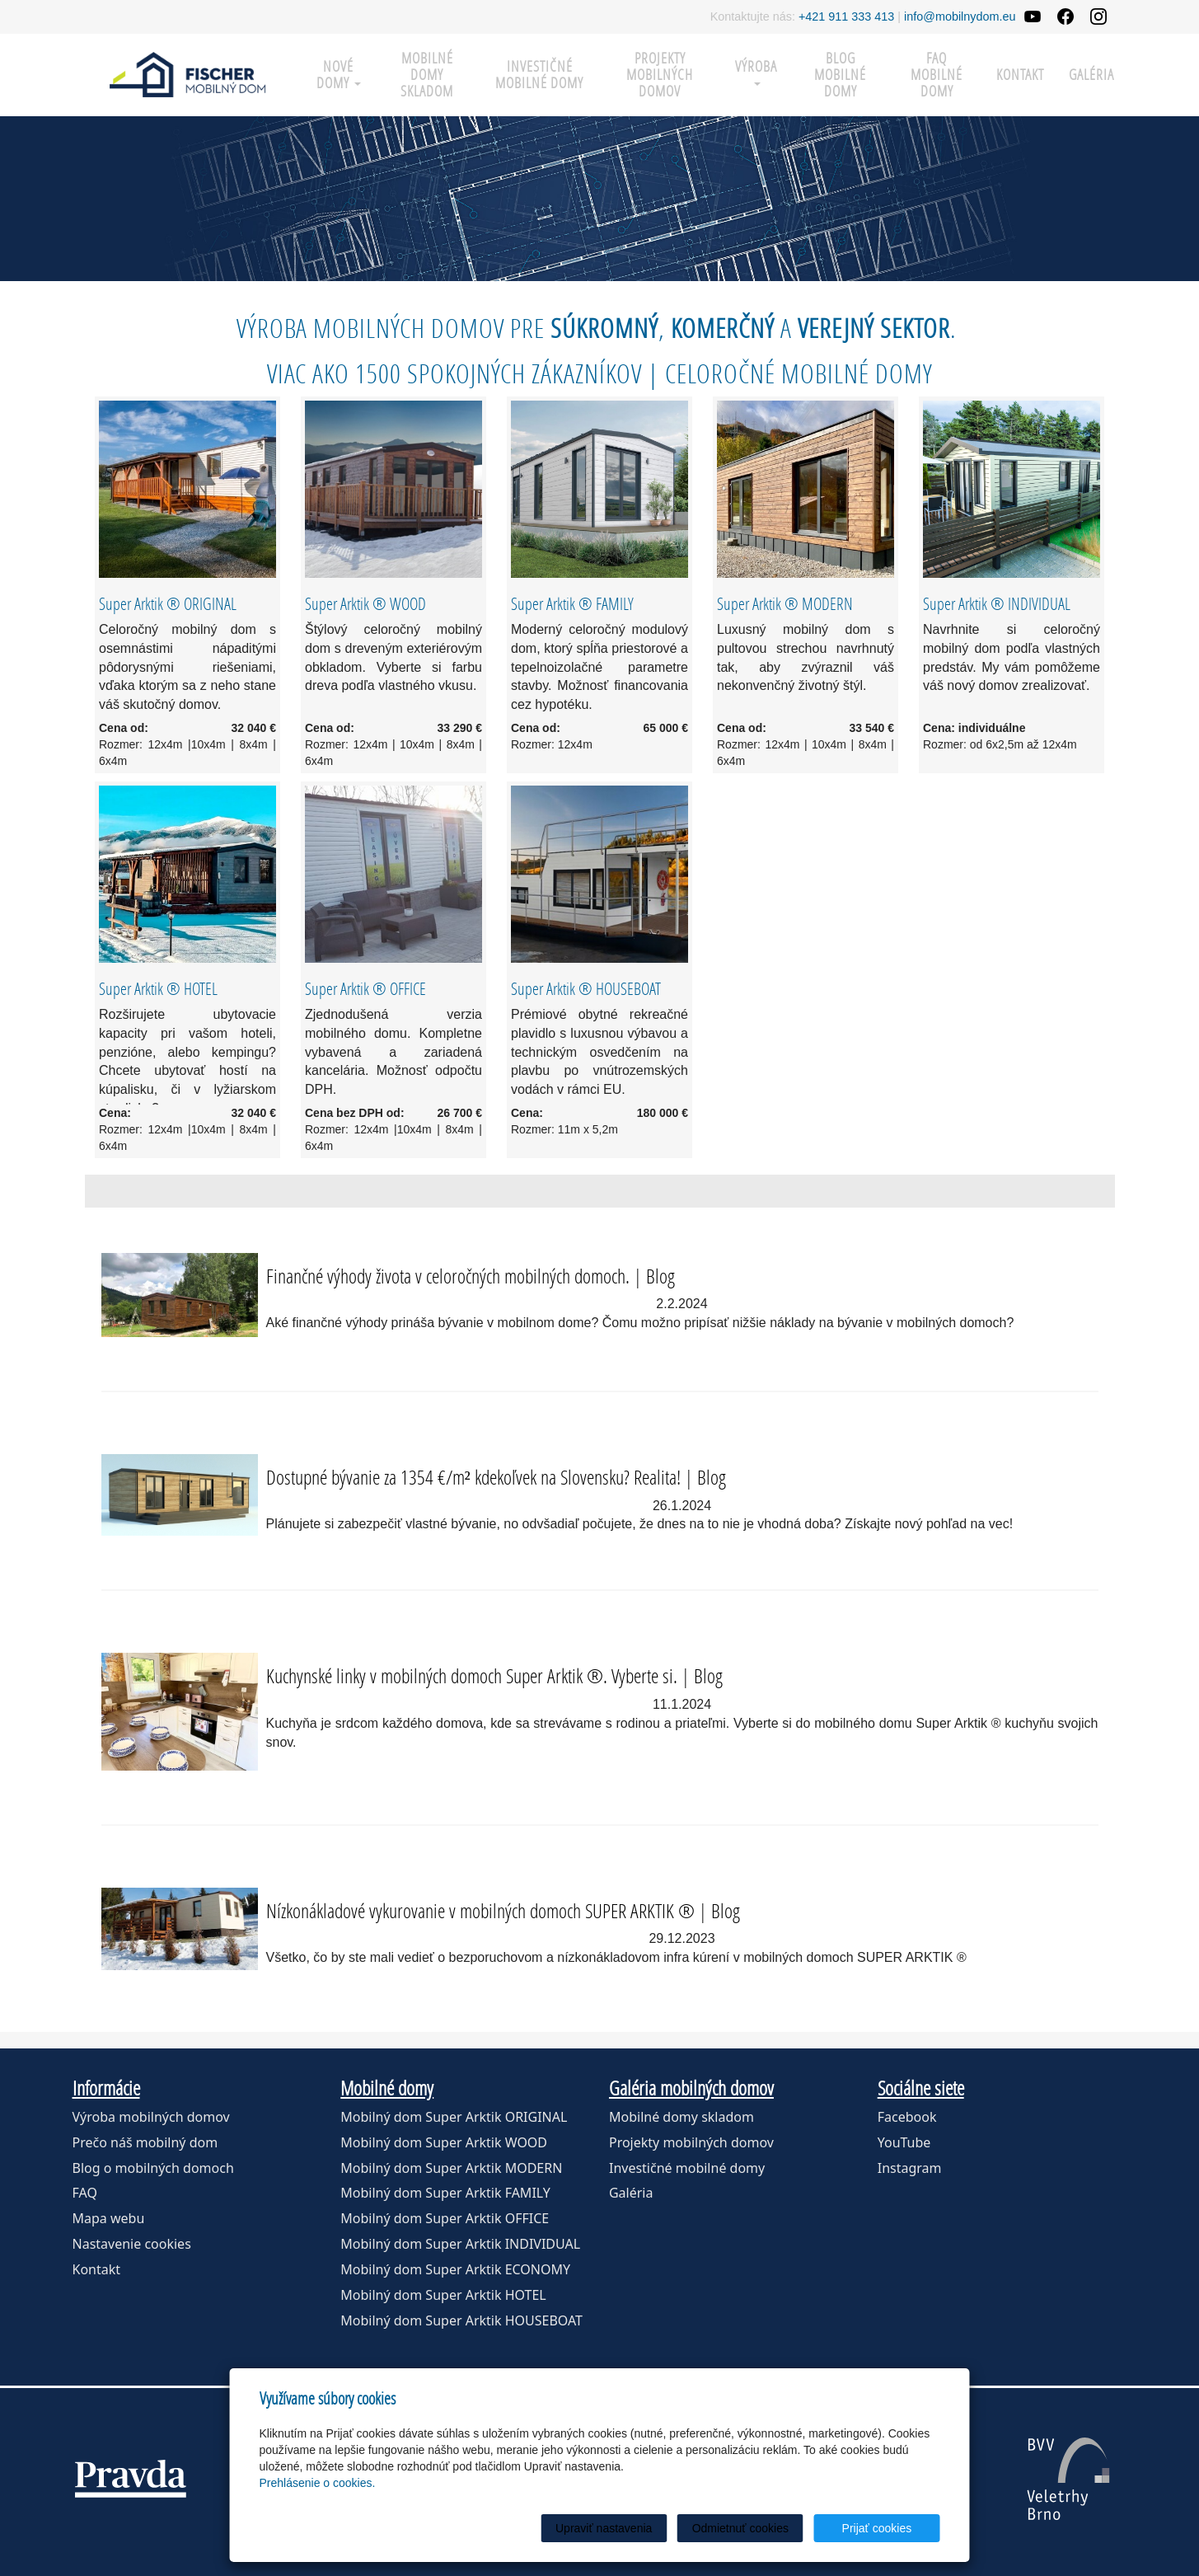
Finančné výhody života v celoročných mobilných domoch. (448, 1275)
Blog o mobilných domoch (153, 2168)
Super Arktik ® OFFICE (365, 988)
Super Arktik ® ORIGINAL (168, 603)
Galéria (1091, 74)
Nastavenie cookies (132, 2244)
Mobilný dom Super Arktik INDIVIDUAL (460, 2244)
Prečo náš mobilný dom (145, 2142)
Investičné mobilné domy (539, 74)
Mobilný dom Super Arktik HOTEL (443, 2295)
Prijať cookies (877, 2528)
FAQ (85, 2193)
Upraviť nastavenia (603, 2528)
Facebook (907, 2117)
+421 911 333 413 (846, 16)
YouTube (904, 2142)
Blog (660, 1275)
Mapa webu (109, 2218)
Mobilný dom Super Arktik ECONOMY (455, 2269)
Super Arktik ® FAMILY (572, 603)
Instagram (910, 2168)
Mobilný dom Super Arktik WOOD (443, 2142)
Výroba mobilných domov (151, 2117)
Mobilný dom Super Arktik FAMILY (445, 2193)
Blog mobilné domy (840, 75)
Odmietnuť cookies (740, 2528)
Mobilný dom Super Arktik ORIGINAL (453, 2117)
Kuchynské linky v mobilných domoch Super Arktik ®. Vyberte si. (471, 1675)
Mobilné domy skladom (426, 75)
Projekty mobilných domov (659, 75)
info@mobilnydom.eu (959, 16)
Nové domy (338, 74)
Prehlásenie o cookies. (318, 2482)
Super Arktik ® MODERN (785, 603)
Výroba (756, 71)
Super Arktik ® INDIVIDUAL (996, 603)
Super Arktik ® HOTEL (158, 988)
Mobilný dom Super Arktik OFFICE (444, 2218)
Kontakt (1020, 74)
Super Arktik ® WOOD (365, 603)
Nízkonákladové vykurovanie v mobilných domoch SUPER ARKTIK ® (480, 1910)
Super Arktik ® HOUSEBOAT (586, 988)
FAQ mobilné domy (936, 75)
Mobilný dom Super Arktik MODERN (451, 2168)
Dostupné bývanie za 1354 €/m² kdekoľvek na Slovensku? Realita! (473, 1477)
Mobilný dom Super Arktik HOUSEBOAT (461, 2320)
